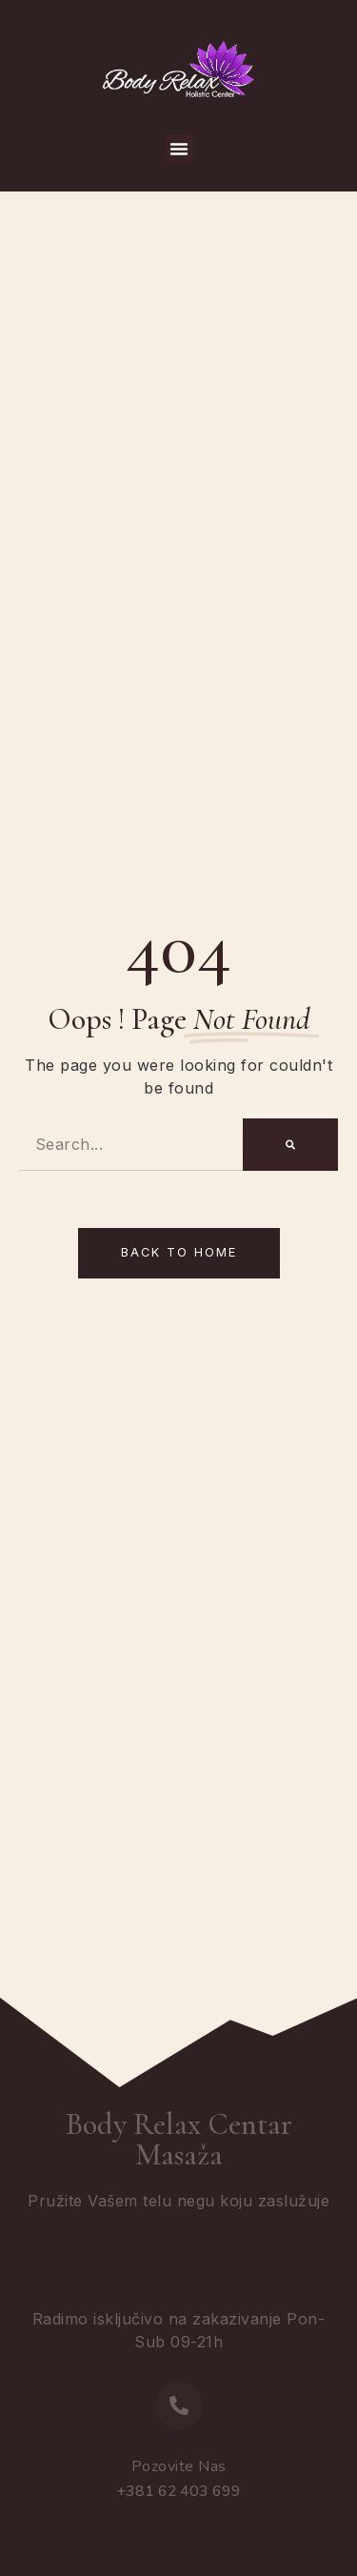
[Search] (290, 1144)
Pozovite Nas (179, 2466)
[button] (179, 148)
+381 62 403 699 (178, 2491)
